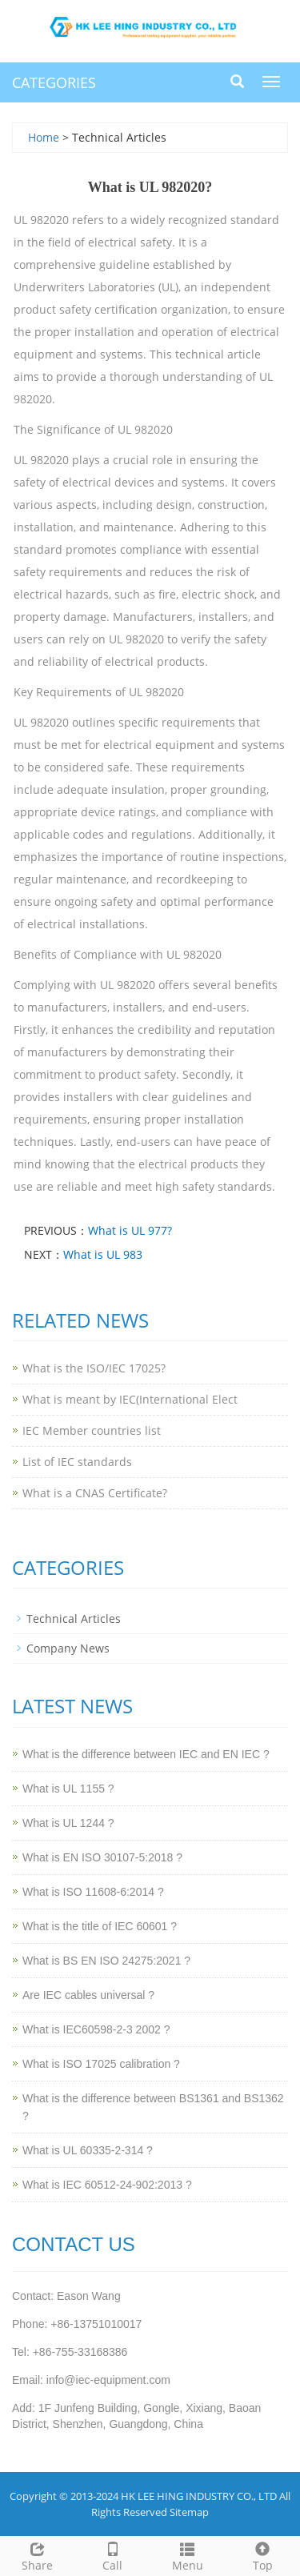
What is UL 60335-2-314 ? (87, 2150)
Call (112, 2555)
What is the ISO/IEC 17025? (94, 1368)
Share (37, 2555)
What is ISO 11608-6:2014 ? (93, 1891)
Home (43, 137)
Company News (68, 1648)
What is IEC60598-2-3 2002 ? (96, 2029)
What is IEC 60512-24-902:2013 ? (107, 2184)
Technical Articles (73, 1618)
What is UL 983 (102, 1254)
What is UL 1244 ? (68, 1823)
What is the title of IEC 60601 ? (99, 1926)
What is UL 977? (130, 1230)
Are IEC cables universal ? (88, 1995)
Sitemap (189, 2512)
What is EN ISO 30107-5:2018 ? (102, 1857)
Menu (188, 2555)
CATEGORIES (54, 82)
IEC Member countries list (91, 1430)
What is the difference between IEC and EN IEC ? (146, 1754)
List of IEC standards (77, 1461)
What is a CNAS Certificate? (94, 1492)
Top (262, 2555)
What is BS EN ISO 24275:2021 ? (106, 1960)
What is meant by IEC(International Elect (130, 1399)
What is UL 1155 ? (68, 1788)
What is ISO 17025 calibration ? (101, 2063)
